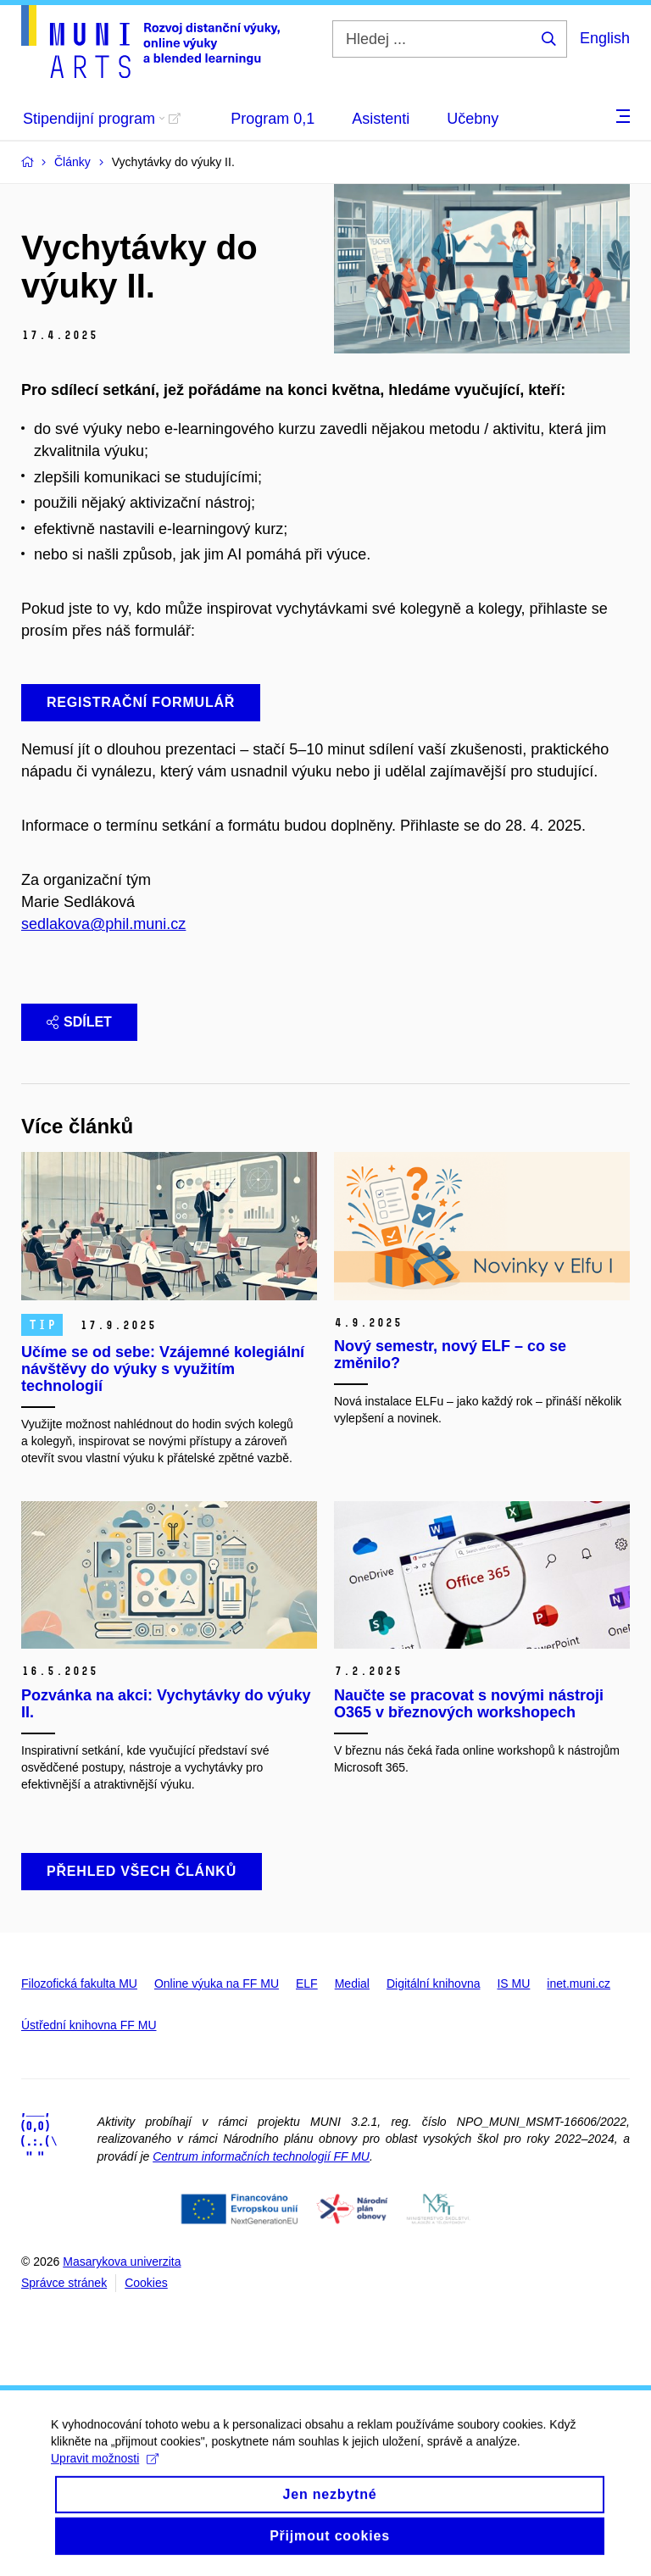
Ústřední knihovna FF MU (89, 2025)
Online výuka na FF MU (216, 1983)
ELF (307, 1983)
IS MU (513, 1983)
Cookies (146, 2282)
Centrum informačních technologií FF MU (261, 2156)
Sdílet (79, 1022)
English (605, 38)
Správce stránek (64, 2282)
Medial (352, 1983)
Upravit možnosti (105, 2472)
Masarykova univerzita (122, 2261)
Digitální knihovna (434, 1983)
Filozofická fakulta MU (79, 1983)
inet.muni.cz (578, 1983)
